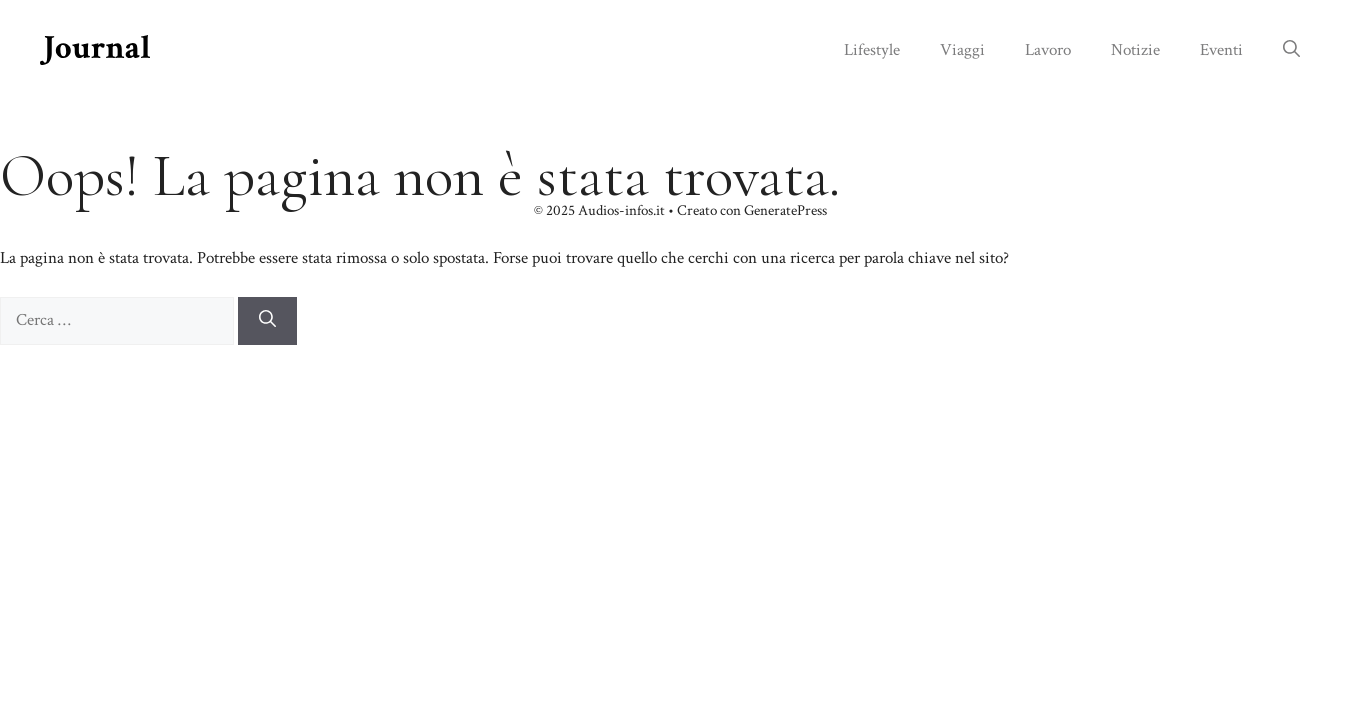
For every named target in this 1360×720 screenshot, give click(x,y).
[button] (1291, 50)
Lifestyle (872, 50)
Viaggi (962, 50)
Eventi (1221, 50)
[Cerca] (267, 321)
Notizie (1135, 50)
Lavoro (1048, 50)
